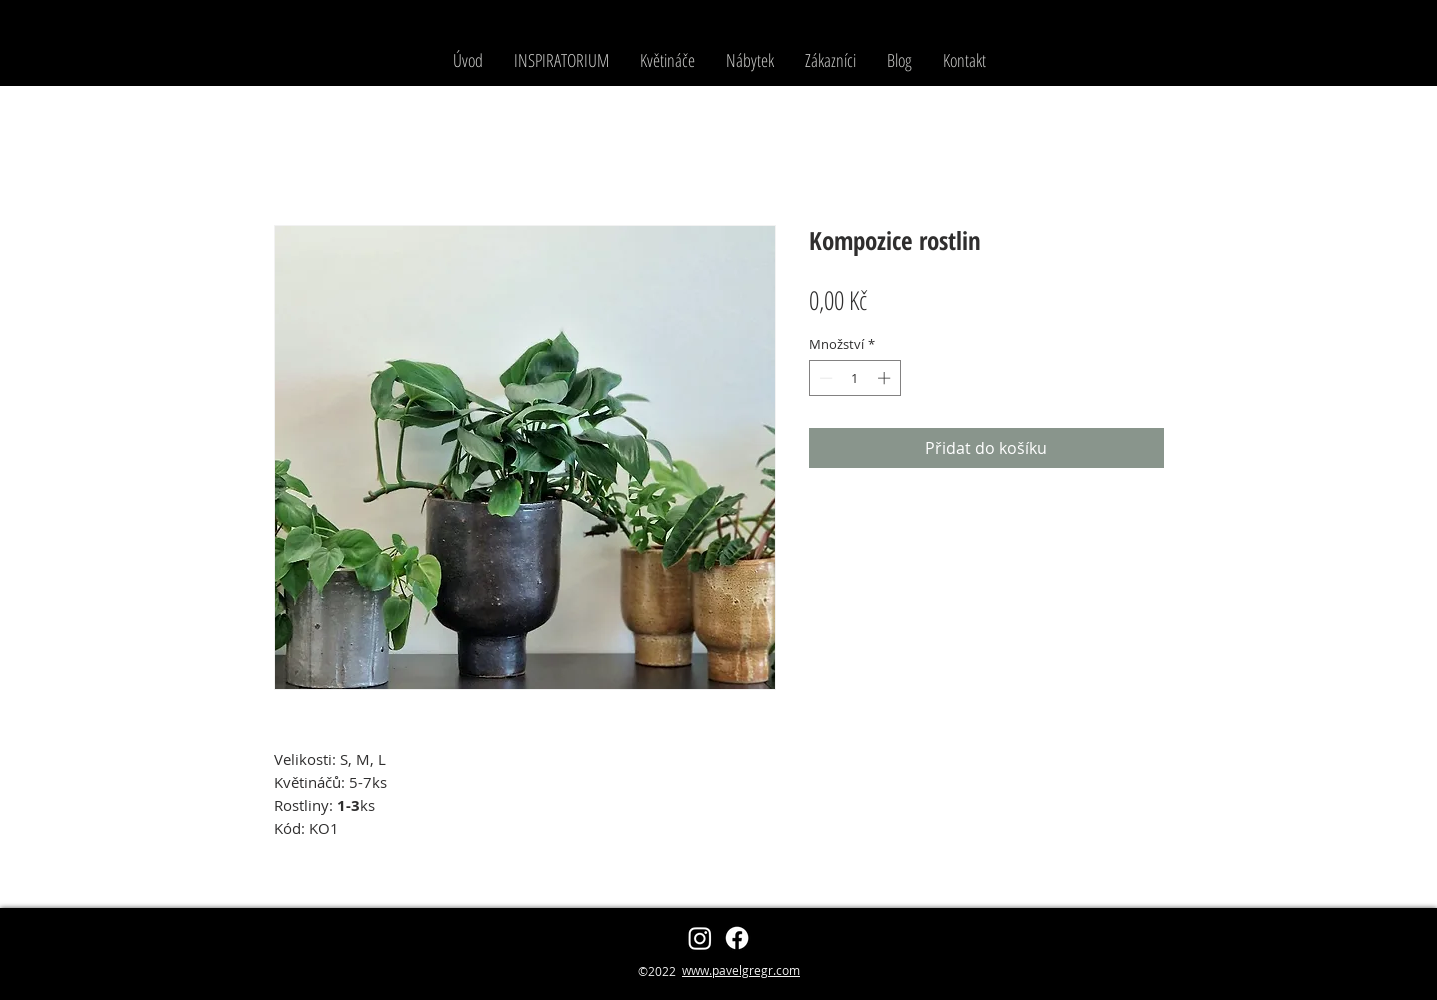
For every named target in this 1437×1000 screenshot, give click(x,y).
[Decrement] (824, 378)
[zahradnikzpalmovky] (700, 938)
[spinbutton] (854, 378)
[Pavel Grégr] (737, 938)
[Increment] (886, 378)
